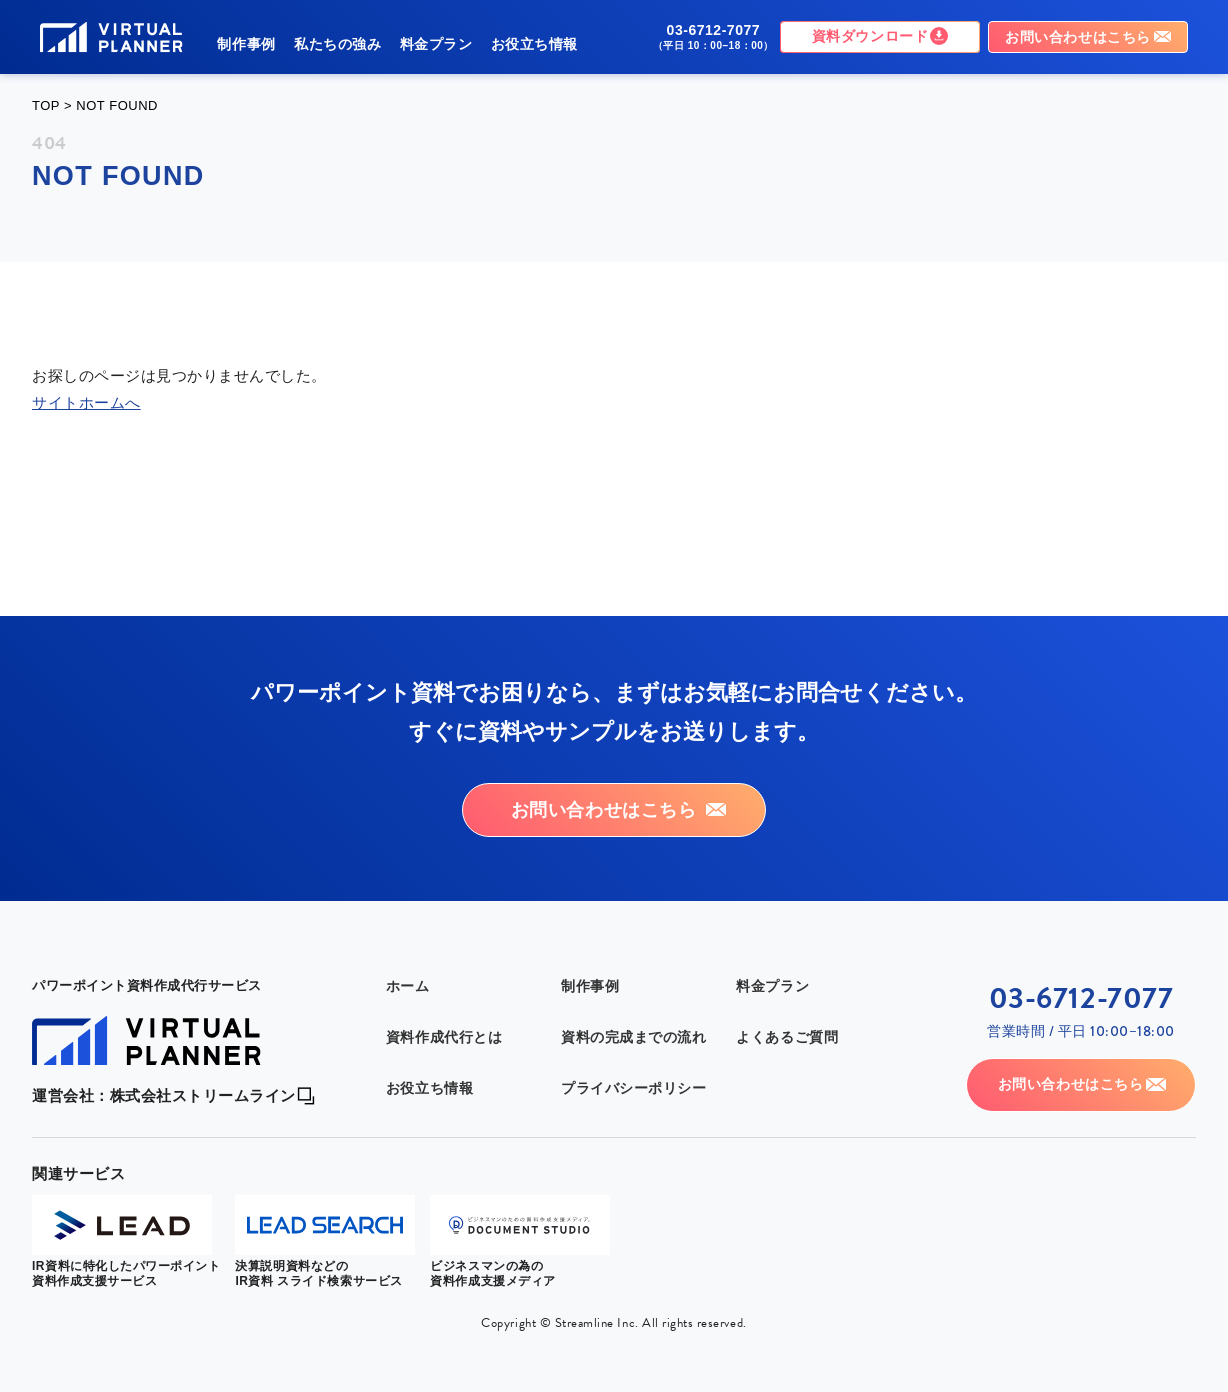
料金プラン (436, 44)
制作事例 (246, 44)
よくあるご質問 (787, 938)
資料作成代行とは (444, 938)
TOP (46, 105)
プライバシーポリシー (633, 989)
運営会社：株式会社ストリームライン (164, 995)
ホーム (408, 887)
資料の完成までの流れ (633, 938)
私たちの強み (337, 44)
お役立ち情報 (534, 44)
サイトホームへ (86, 402)
